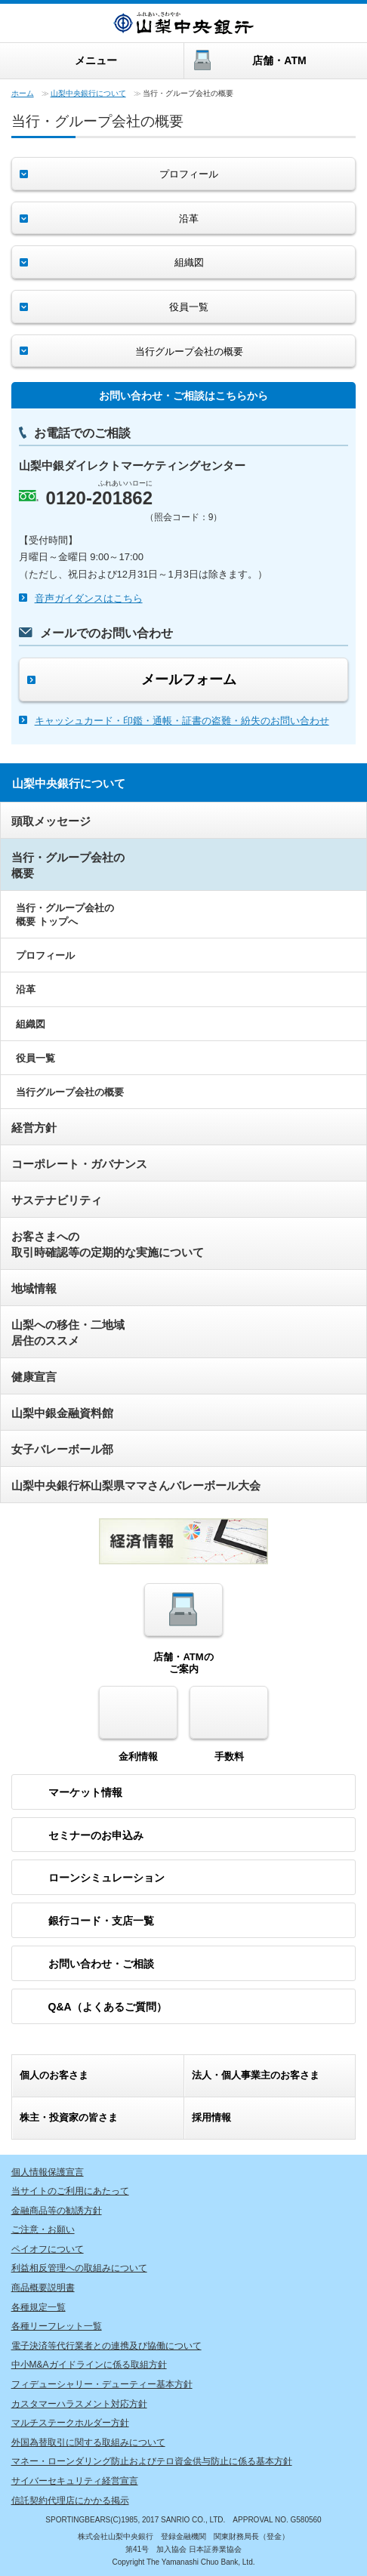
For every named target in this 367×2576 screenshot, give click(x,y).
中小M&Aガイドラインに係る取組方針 (89, 2364)
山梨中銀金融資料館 (62, 1413)
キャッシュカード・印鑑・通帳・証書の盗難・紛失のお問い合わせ (182, 720)
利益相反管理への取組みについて (79, 2268)
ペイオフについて (47, 2249)
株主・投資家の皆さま (69, 2117)
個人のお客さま (54, 2075)
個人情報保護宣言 (47, 2172)
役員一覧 (35, 1058)
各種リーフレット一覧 (56, 2326)
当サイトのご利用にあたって (70, 2191)
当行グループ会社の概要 (70, 1092)
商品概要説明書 (43, 2287)
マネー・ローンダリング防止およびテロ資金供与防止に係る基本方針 (151, 2461)
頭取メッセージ (51, 821)
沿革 (25, 989)
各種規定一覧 (38, 2307)
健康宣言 (34, 1376)
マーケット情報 (85, 1792)
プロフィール (45, 955)
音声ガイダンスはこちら (89, 598)
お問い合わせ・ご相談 (101, 1964)
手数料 (229, 1724)
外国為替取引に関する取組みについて (88, 2442)
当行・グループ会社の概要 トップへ (65, 914)
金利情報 (138, 1724)
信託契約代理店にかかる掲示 (70, 2500)
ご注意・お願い (43, 2229)
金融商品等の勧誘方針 (56, 2210)
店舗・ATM (279, 60)
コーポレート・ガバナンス (79, 1163)
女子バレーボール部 (62, 1449)
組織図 (30, 1024)
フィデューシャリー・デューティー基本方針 (102, 2384)
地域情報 (34, 1288)
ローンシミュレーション (106, 1878)
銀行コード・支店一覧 (101, 1921)
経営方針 (34, 1127)
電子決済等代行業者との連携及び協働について (106, 2345)
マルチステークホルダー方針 (70, 2422)
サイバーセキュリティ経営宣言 (74, 2481)
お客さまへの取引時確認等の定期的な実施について (107, 1244)
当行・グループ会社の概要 (68, 865)
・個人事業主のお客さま (255, 2075)
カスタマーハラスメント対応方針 (79, 2404)
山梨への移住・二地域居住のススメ (68, 1332)
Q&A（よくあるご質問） (107, 2007)
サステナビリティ (56, 1200)
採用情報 (211, 2117)
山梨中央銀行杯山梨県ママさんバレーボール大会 (136, 1485)
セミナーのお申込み (95, 1835)
